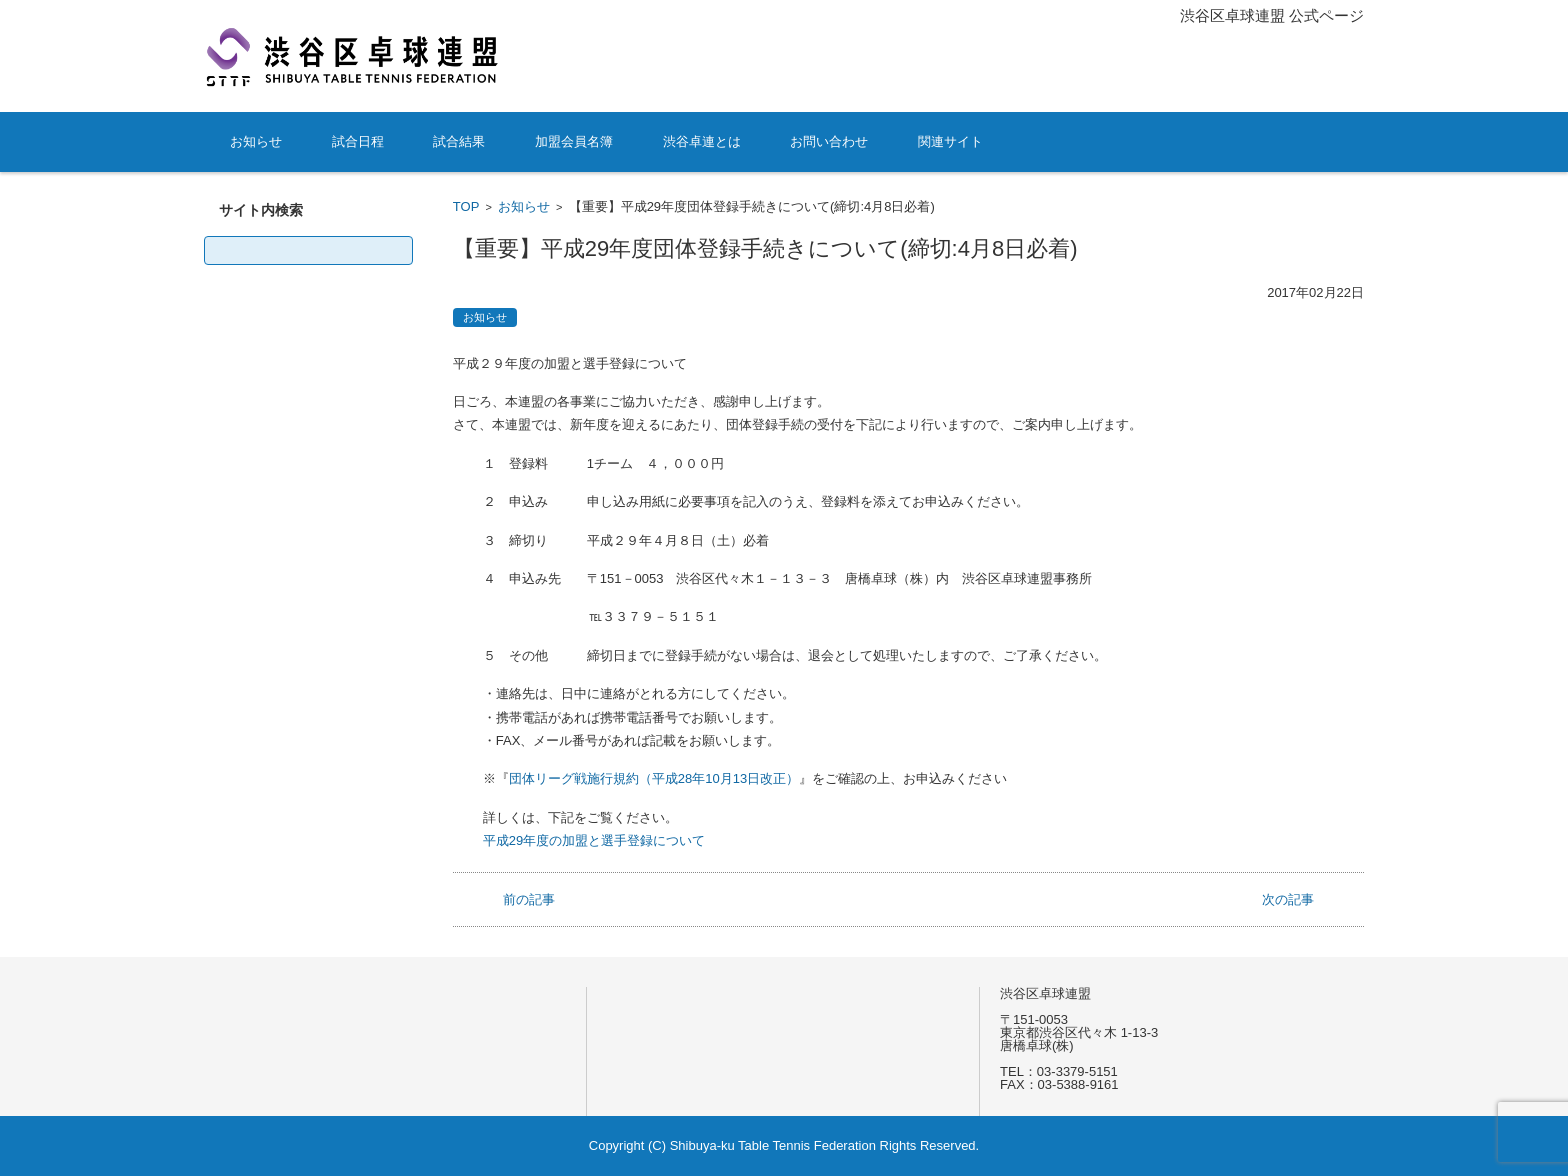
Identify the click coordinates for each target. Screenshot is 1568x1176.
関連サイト (950, 141)
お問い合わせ (829, 141)
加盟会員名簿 (574, 141)
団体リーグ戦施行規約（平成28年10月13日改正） (654, 778)
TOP (466, 206)
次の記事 (1288, 899)
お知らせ (256, 141)
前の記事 (529, 899)
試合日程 (358, 141)
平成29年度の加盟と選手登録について (594, 840)
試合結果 (459, 141)
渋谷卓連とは (702, 141)
